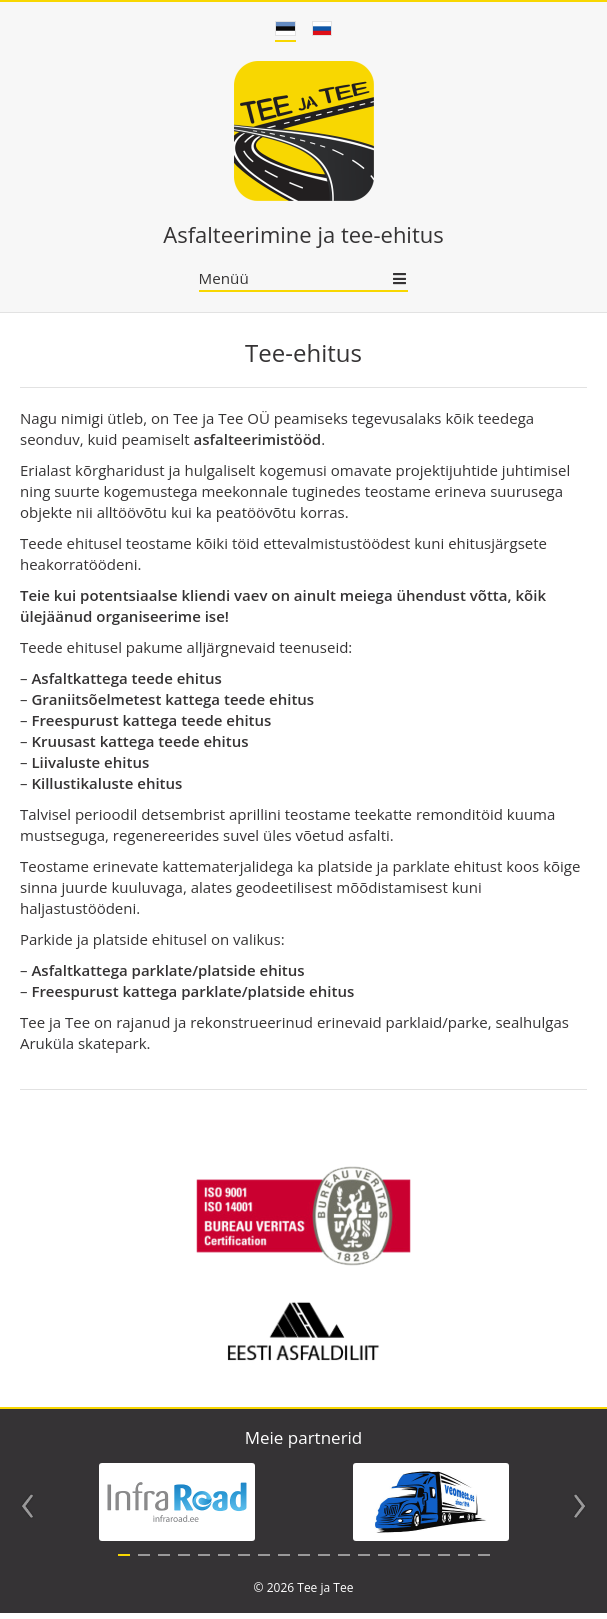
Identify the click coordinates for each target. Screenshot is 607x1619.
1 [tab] (124, 1566)
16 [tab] (424, 1566)
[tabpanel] (177, 1508)
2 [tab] (144, 1566)
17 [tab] (444, 1566)
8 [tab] (264, 1566)
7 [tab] (244, 1566)
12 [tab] (344, 1566)
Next (579, 1512)
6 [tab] (224, 1566)
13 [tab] (364, 1566)
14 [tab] (384, 1566)
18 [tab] (464, 1566)
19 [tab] (484, 1566)
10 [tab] (304, 1566)
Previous (27, 1512)
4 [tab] (184, 1566)
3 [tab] (164, 1566)
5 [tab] (204, 1566)
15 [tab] (404, 1566)
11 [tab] (324, 1566)
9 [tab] (284, 1566)
